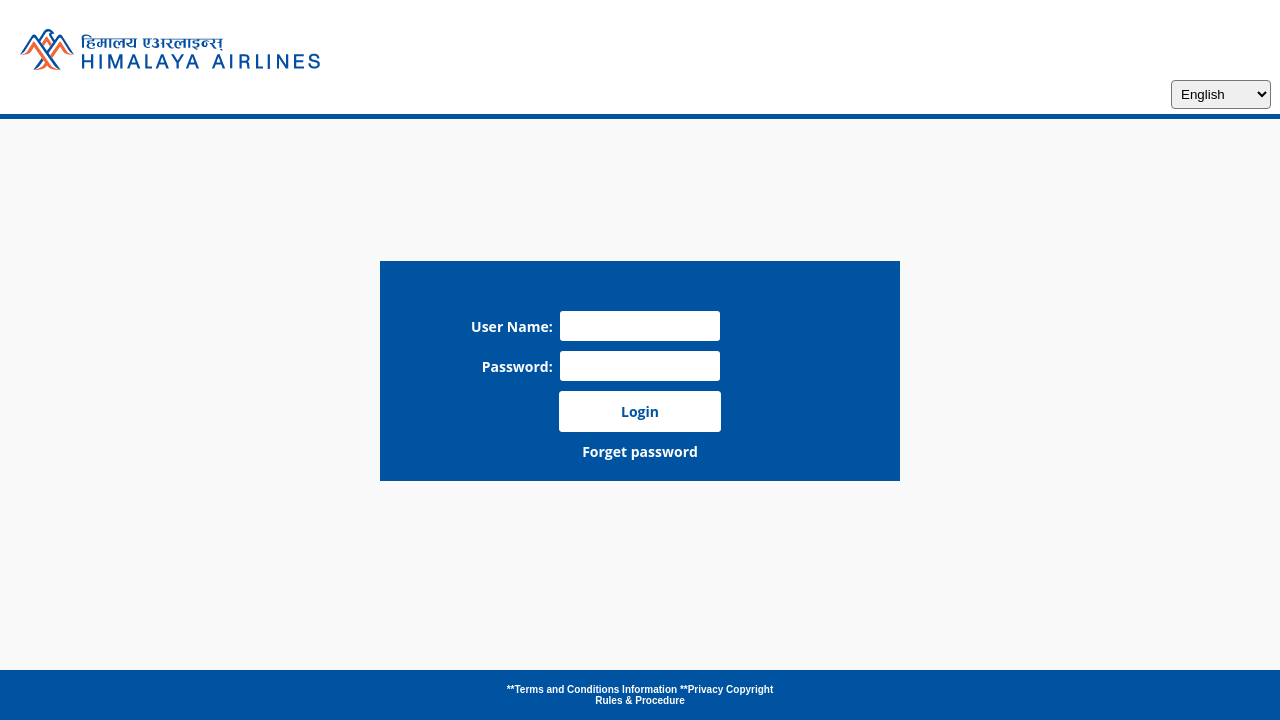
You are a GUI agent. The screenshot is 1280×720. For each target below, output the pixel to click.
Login (640, 411)
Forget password (640, 451)
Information (651, 689)
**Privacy (703, 689)
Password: (521, 366)
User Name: (515, 326)
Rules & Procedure (639, 700)
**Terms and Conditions (564, 689)
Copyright (749, 689)
